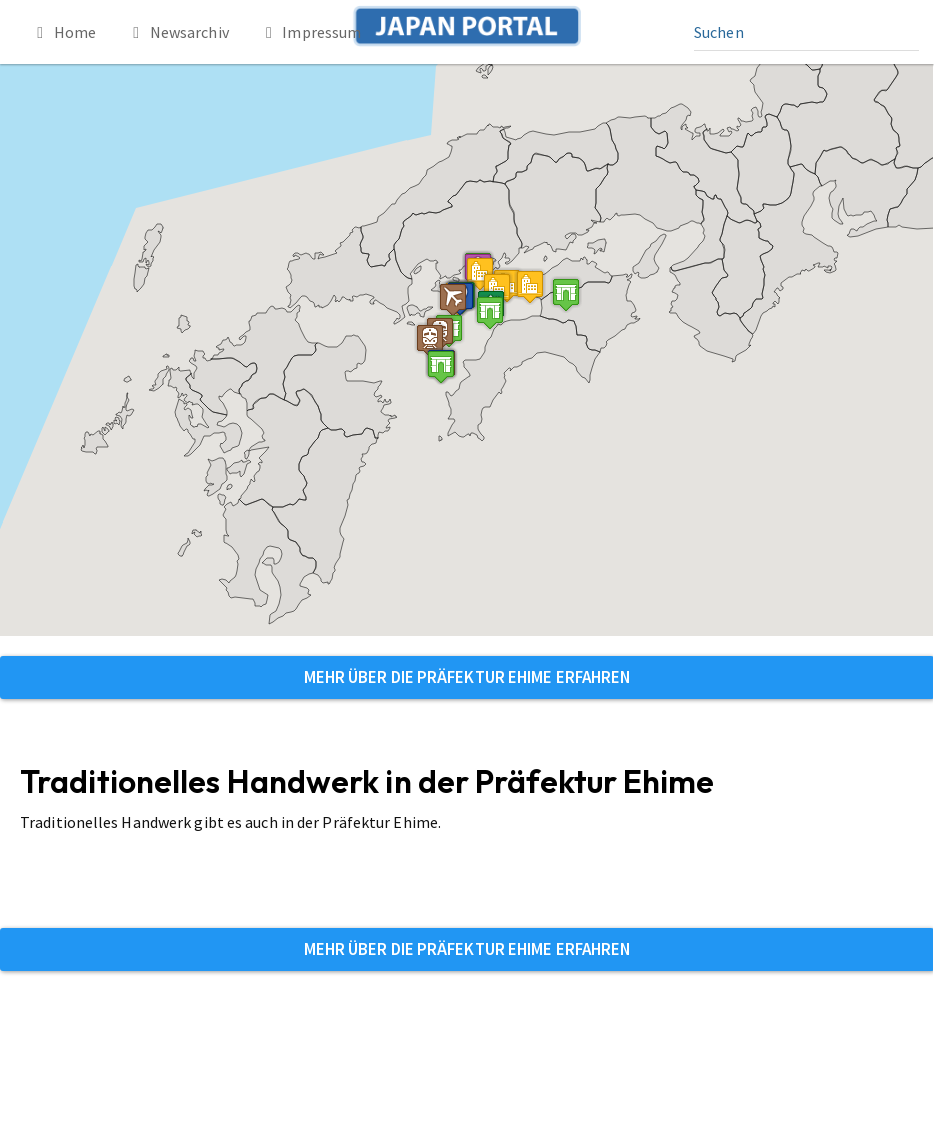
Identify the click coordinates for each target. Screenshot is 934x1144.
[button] (490, 312)
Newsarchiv (177, 32)
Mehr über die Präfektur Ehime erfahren (467, 677)
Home (63, 32)
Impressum (310, 32)
